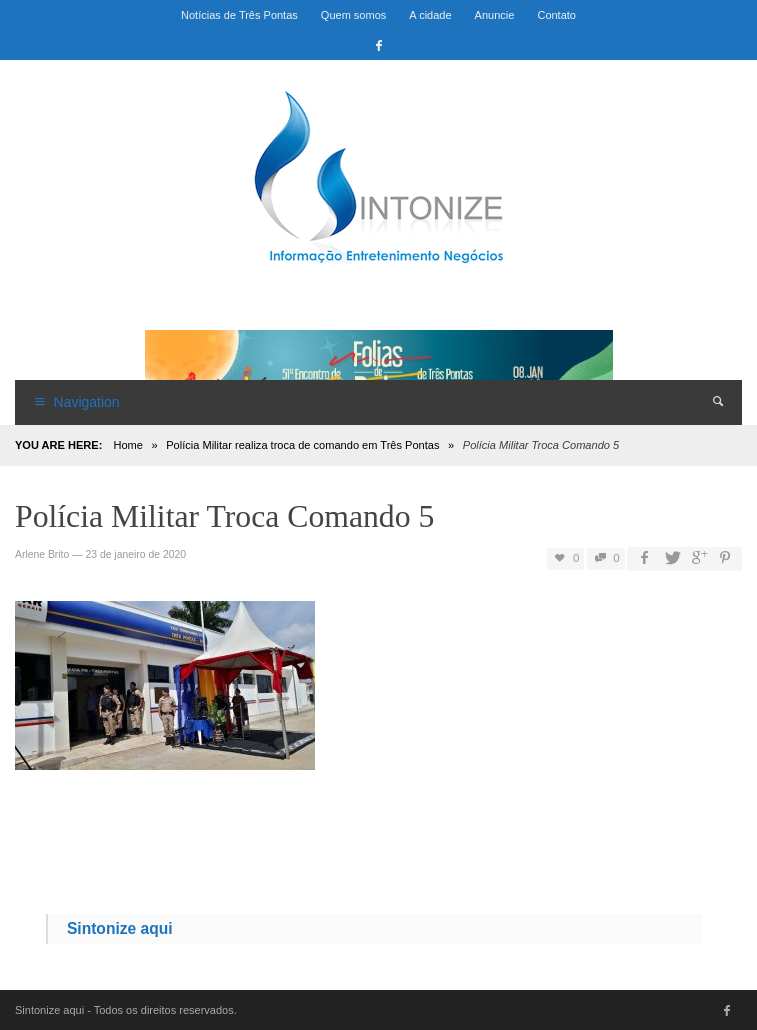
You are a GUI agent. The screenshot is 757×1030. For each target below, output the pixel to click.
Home (127, 445)
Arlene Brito (42, 554)
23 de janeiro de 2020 (135, 554)
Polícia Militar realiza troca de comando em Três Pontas (302, 445)
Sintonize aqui (120, 928)
